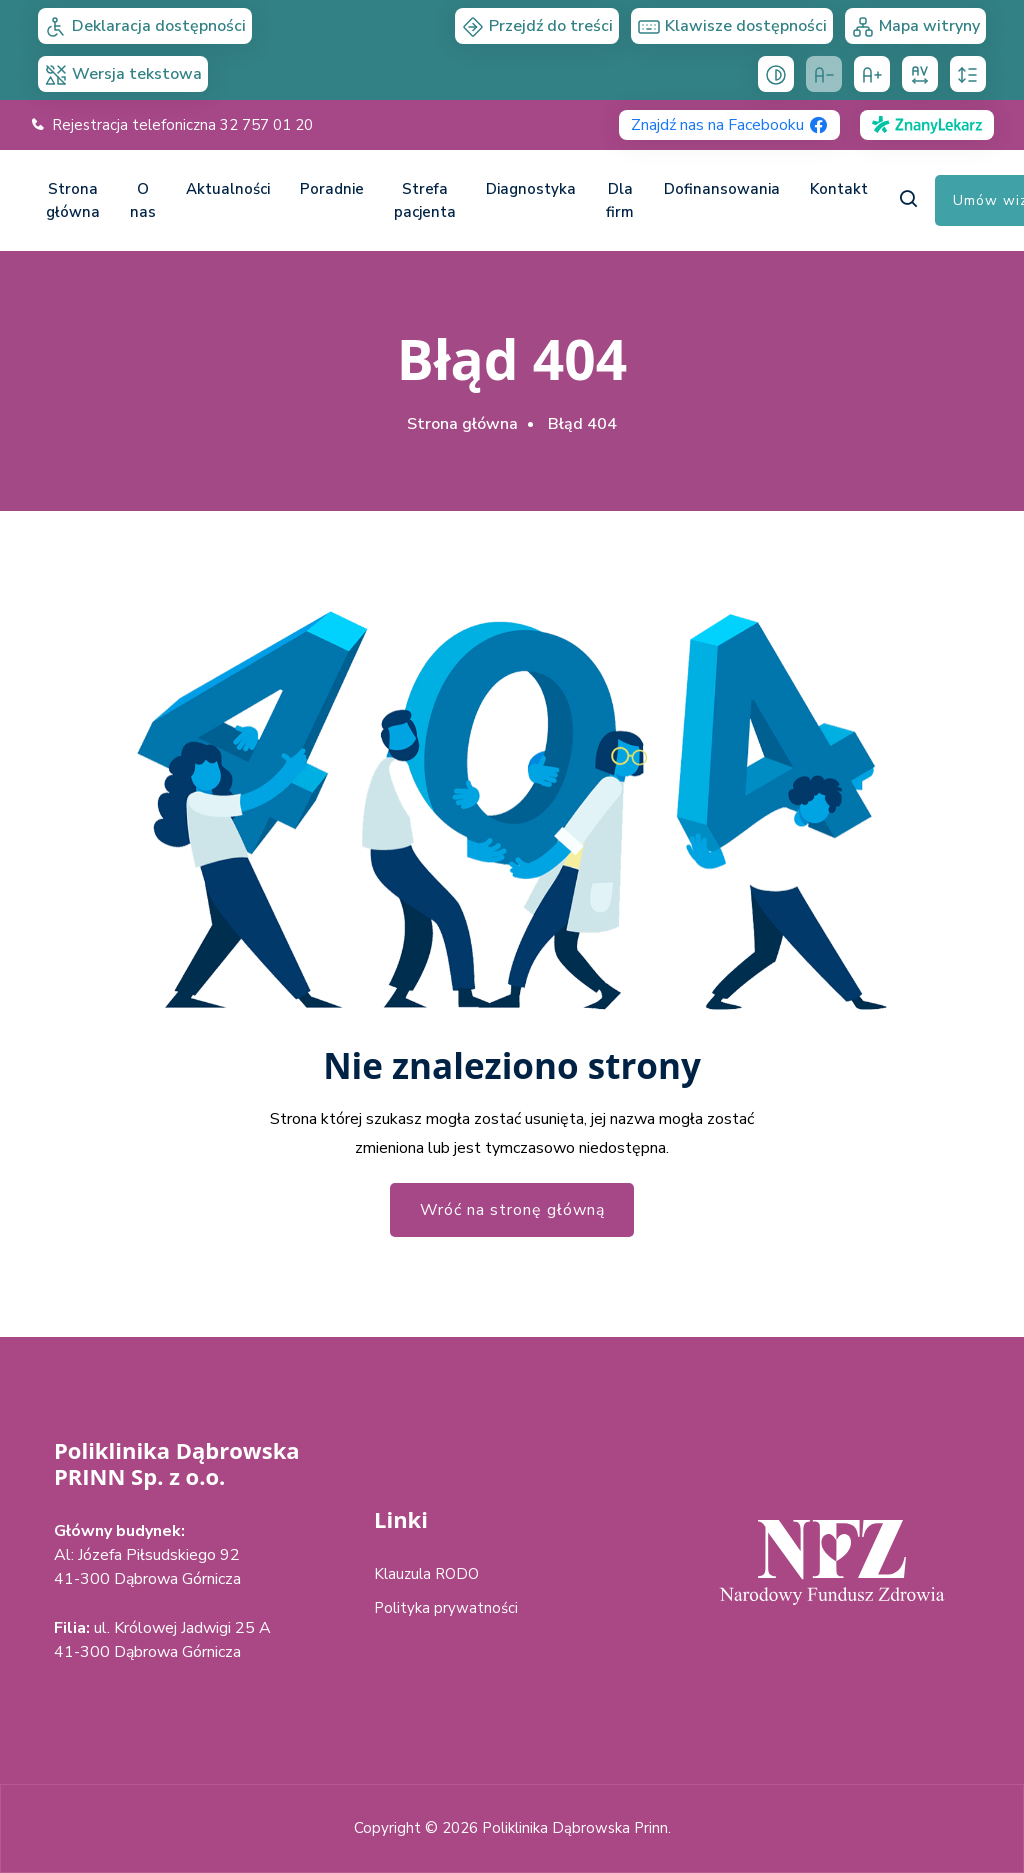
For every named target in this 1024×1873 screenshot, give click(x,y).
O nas (143, 200)
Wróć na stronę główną (512, 1210)
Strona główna (73, 200)
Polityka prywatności (446, 1608)
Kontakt (839, 189)
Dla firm (620, 200)
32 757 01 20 (266, 125)
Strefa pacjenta (425, 200)
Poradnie (332, 189)
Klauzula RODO (426, 1574)
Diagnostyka (531, 189)
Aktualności (228, 189)
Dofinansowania (722, 189)
